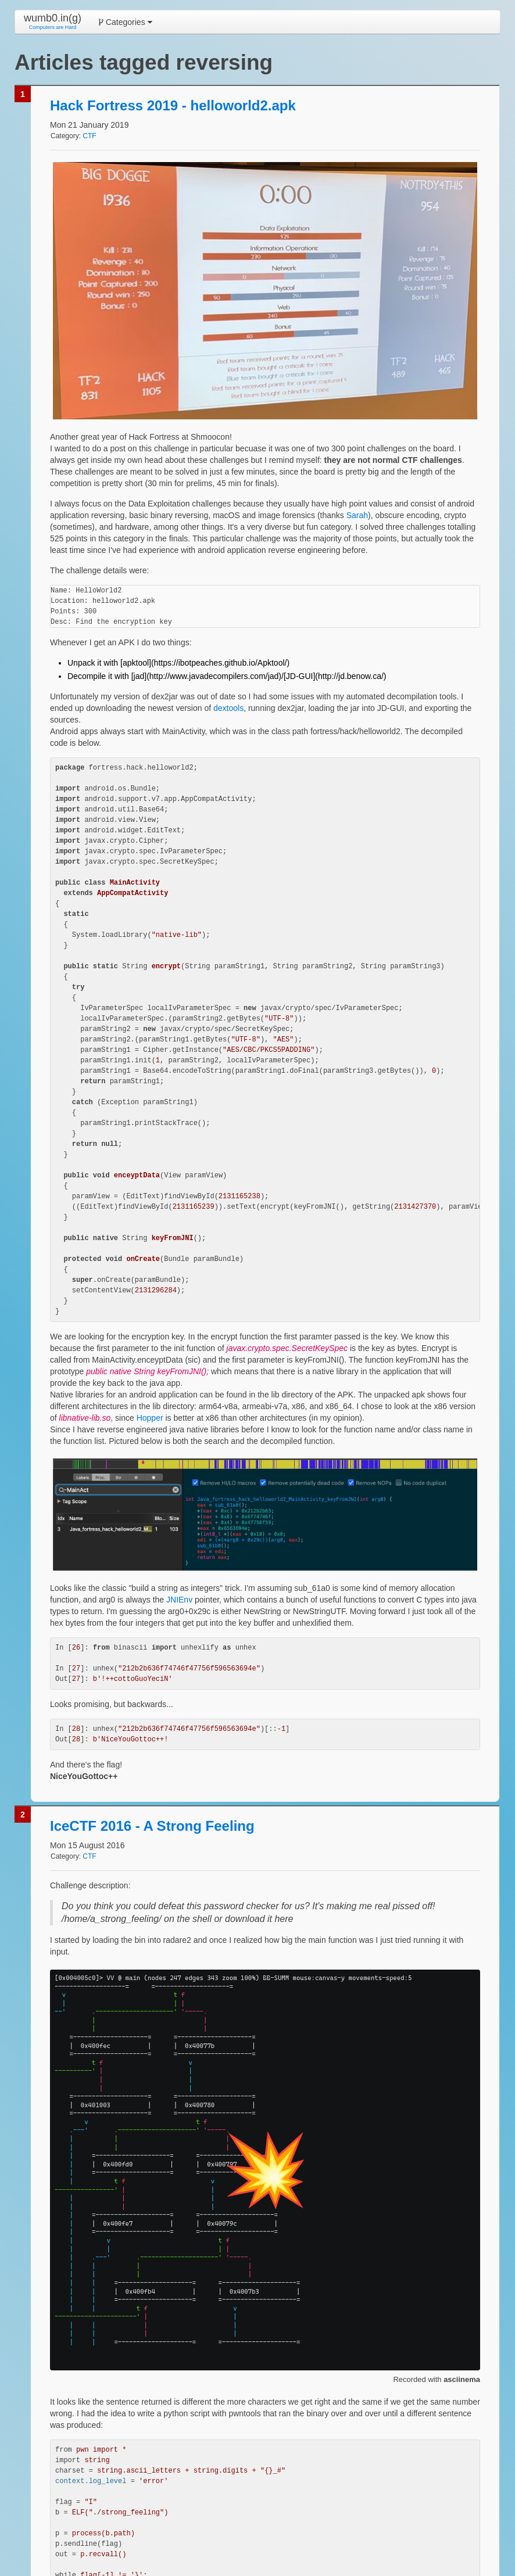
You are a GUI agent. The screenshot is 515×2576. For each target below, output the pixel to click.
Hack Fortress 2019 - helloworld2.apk (173, 105)
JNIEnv (179, 1599)
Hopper (150, 1417)
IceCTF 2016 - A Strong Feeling (152, 1826)
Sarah (357, 515)
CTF (89, 136)
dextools (228, 708)
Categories (125, 22)
